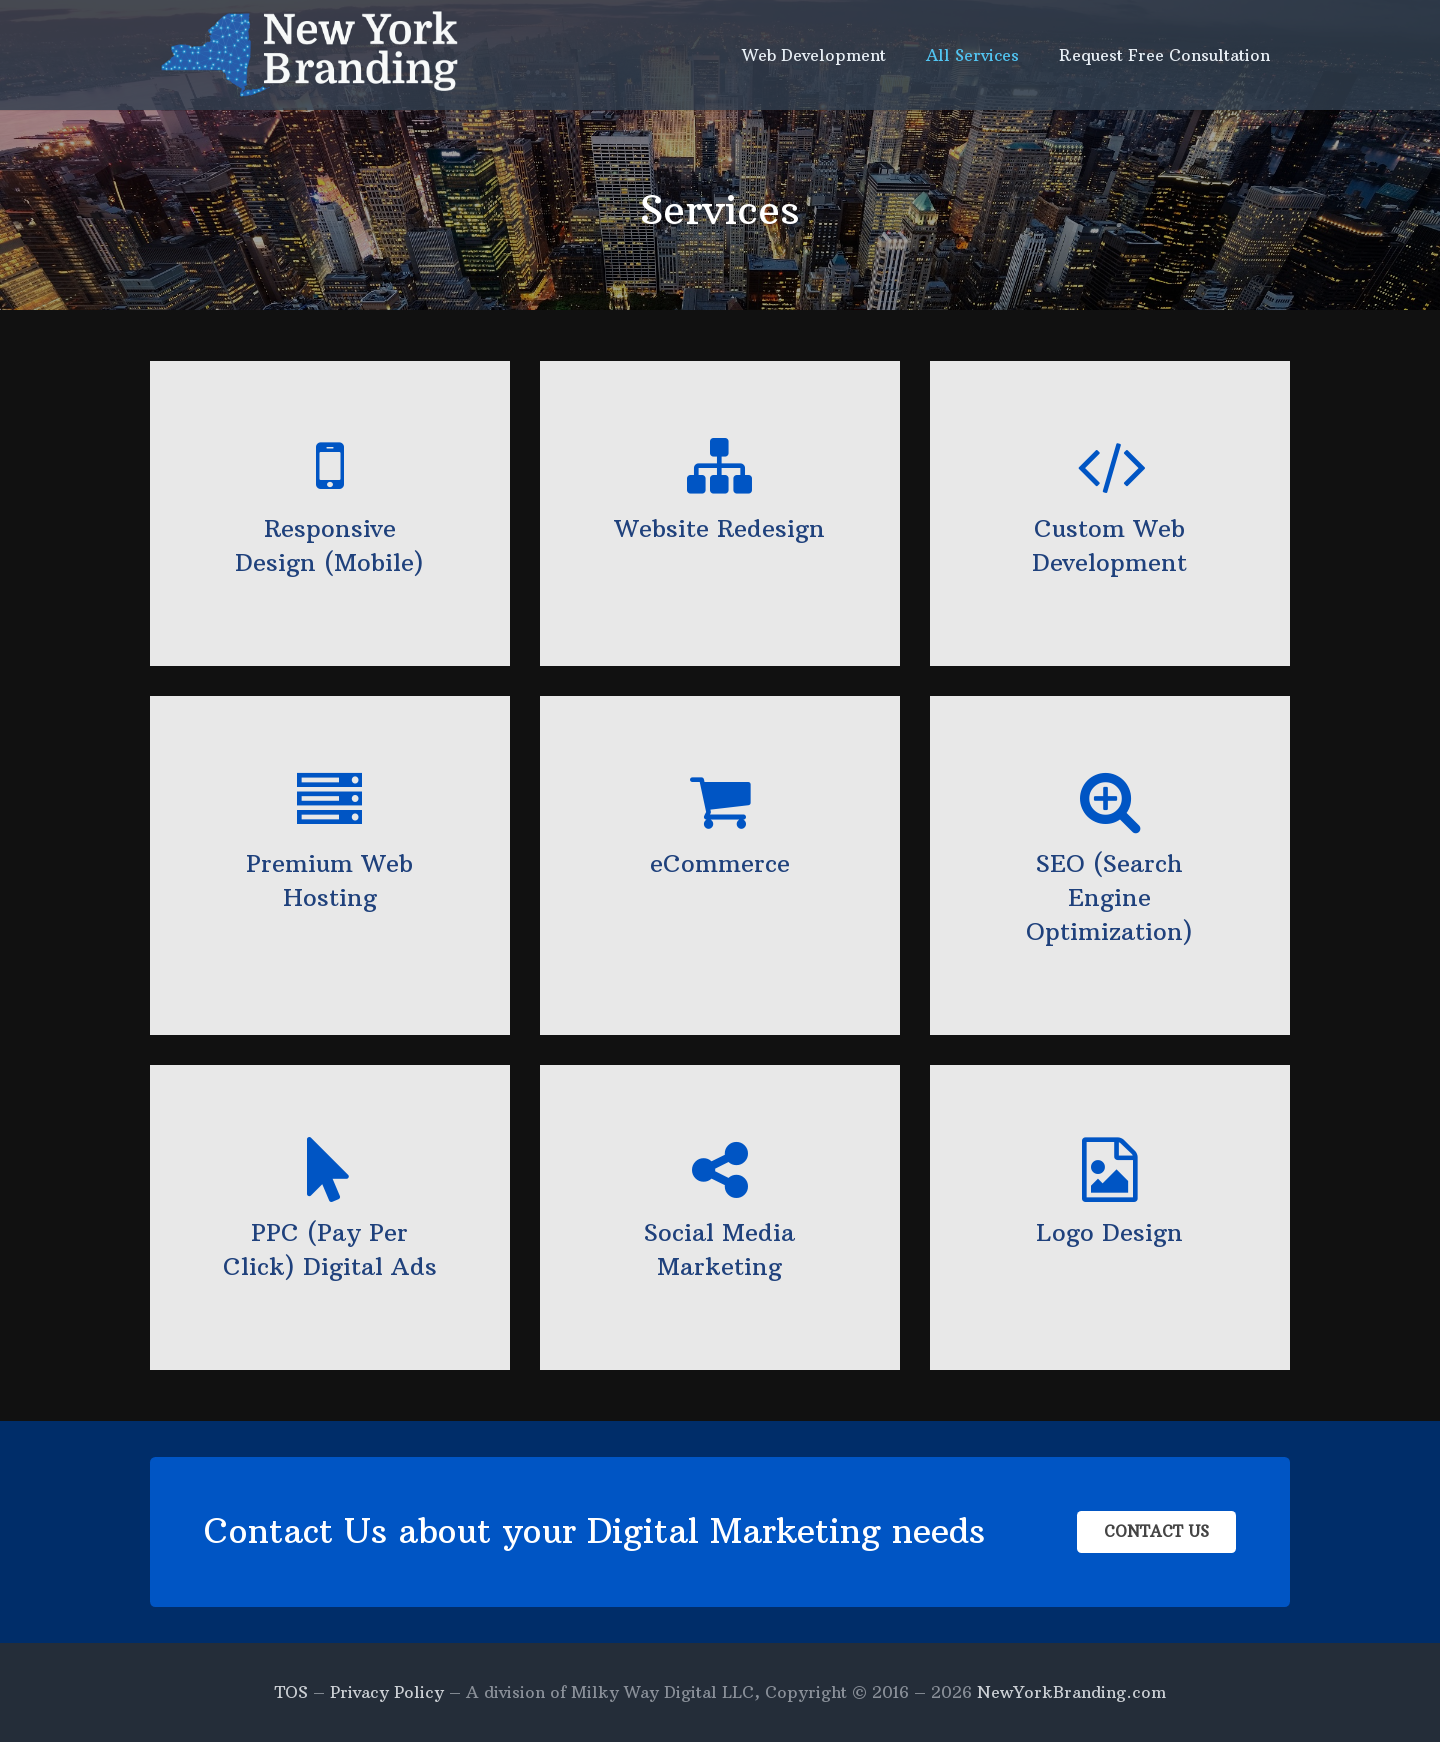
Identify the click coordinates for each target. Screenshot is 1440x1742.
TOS (291, 1692)
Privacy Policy (387, 1692)
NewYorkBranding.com (1071, 1692)
